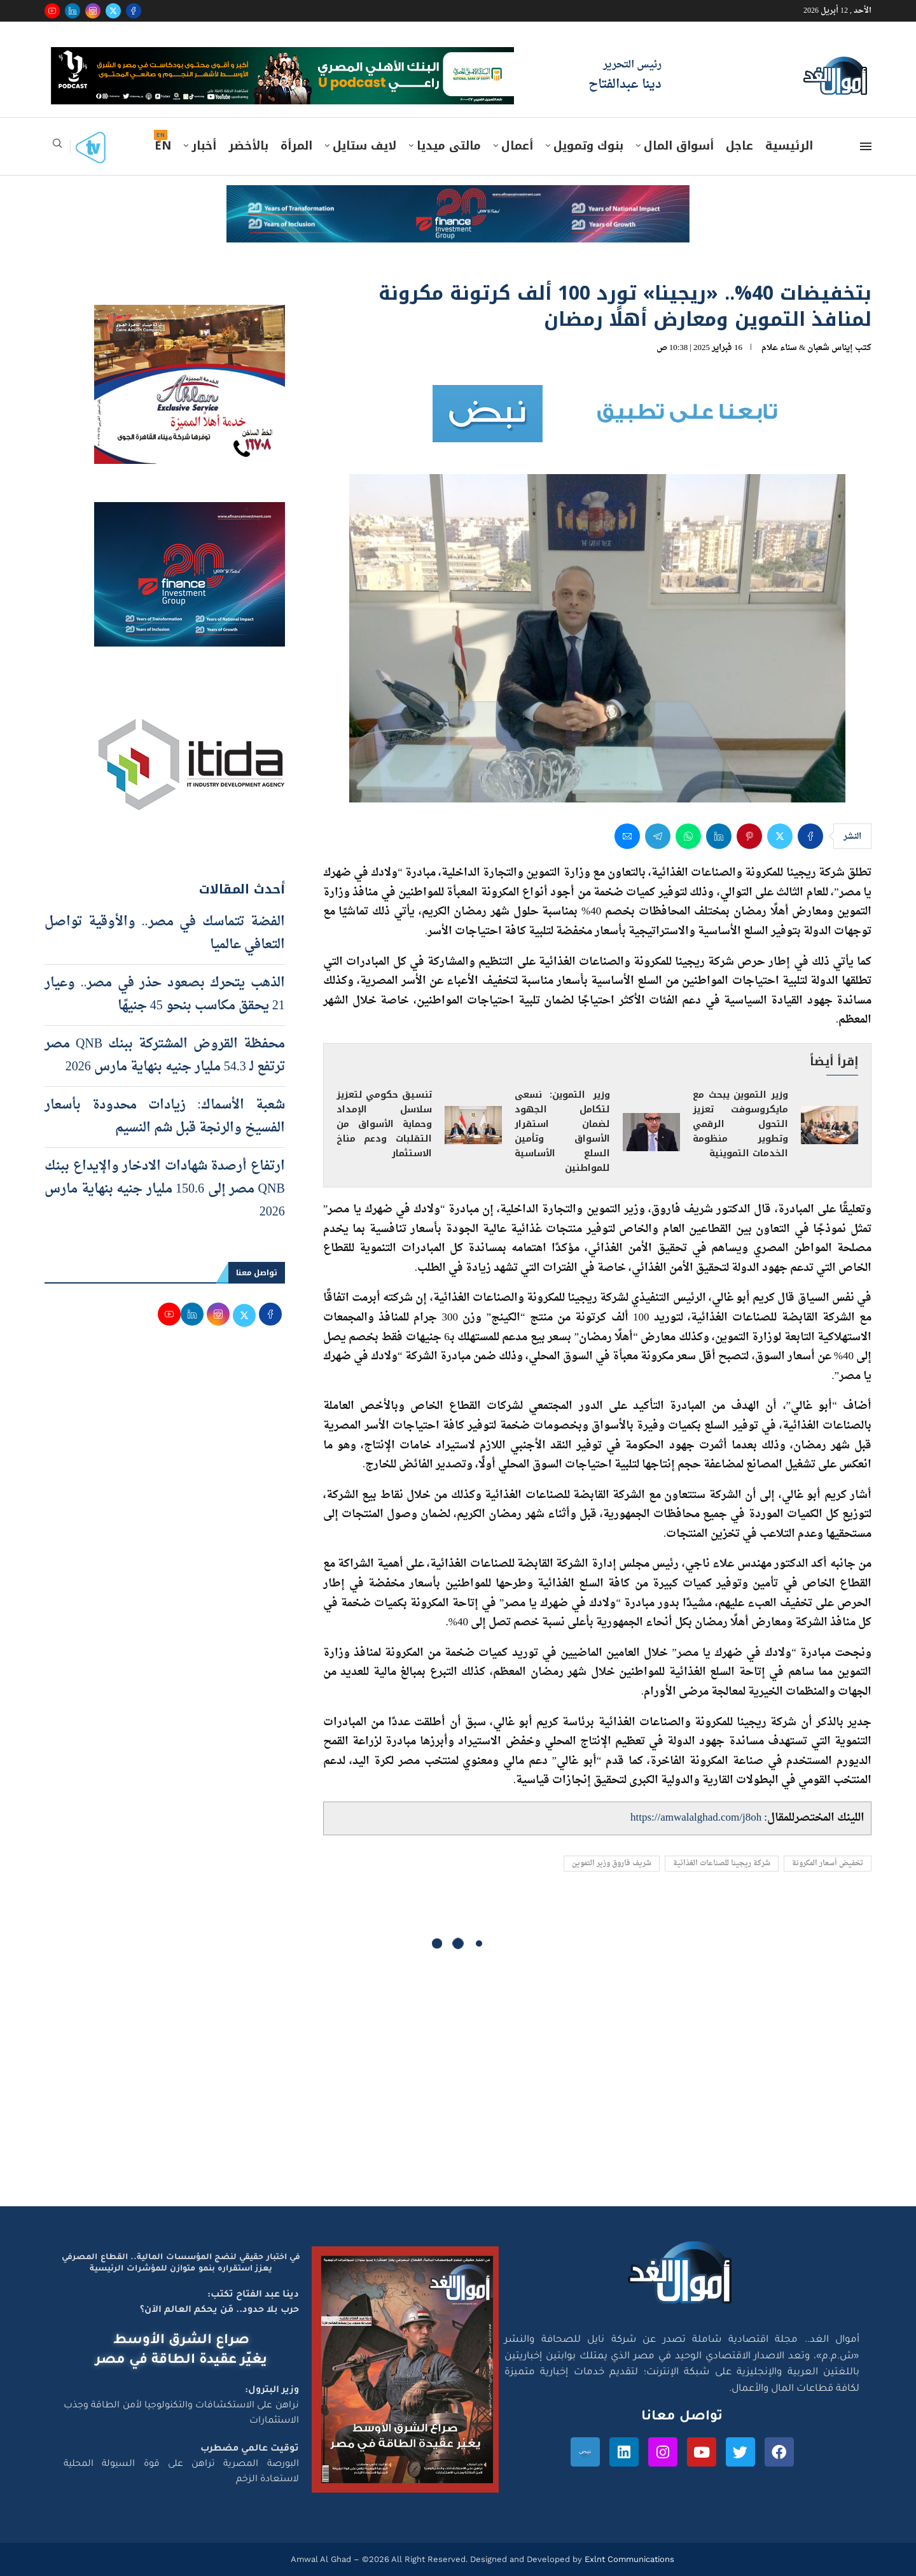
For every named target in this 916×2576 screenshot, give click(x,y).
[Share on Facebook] (810, 836)
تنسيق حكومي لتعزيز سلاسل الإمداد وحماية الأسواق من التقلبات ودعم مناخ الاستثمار (384, 1124)
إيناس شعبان (830, 348)
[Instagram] (93, 10)
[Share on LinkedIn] (719, 836)
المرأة (296, 145)
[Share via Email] (627, 836)
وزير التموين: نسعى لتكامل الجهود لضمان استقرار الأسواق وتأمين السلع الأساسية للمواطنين (562, 1131)
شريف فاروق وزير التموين (611, 1863)
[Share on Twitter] (780, 836)
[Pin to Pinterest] (749, 836)
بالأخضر (248, 145)
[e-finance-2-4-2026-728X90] (458, 197)
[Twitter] (113, 10)
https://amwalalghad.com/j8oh (695, 1817)
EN (163, 145)
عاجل (739, 145)
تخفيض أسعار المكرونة (827, 1863)
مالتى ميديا (449, 145)
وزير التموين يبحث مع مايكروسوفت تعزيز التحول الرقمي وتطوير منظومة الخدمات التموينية (740, 1124)
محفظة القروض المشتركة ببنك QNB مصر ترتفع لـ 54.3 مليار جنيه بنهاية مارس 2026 (165, 1055)
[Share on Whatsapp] (688, 836)
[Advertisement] (458, 2085)
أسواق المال (679, 145)
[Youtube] (52, 10)
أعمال (517, 145)
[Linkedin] (72, 10)
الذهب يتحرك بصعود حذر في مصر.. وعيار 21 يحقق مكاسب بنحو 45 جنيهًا (165, 994)
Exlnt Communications (628, 2559)
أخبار (203, 145)
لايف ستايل (364, 145)
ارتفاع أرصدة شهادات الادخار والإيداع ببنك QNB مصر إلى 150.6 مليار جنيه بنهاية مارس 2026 (165, 1189)
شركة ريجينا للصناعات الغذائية (721, 1863)
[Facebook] (133, 10)
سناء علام (779, 348)
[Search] (57, 147)
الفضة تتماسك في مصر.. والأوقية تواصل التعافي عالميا (165, 933)
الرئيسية (789, 145)
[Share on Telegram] (657, 836)
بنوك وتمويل (588, 145)
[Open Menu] (865, 146)
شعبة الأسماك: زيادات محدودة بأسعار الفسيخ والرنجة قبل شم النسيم (165, 1116)
